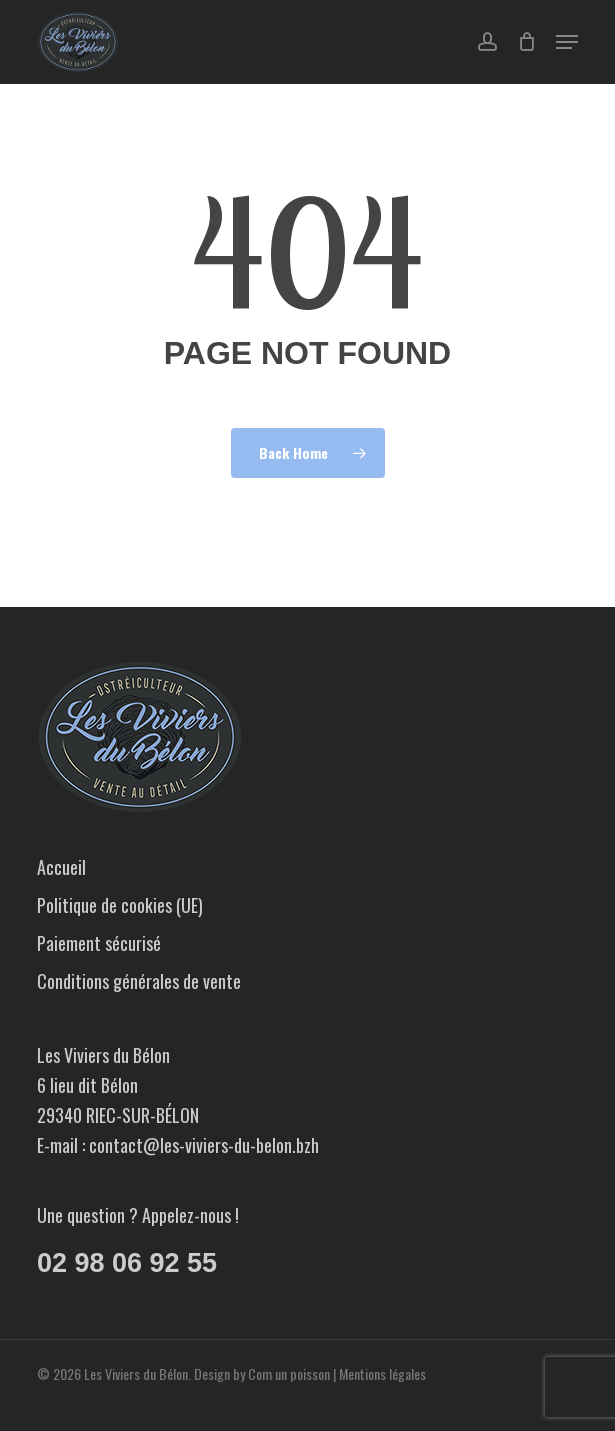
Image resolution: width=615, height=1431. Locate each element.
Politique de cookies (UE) (120, 905)
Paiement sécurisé (99, 943)
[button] (567, 42)
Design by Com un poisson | (266, 1373)
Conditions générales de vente (139, 981)
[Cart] (526, 42)
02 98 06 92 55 (127, 1263)
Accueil (61, 867)
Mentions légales (382, 1373)
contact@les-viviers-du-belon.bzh (204, 1145)
